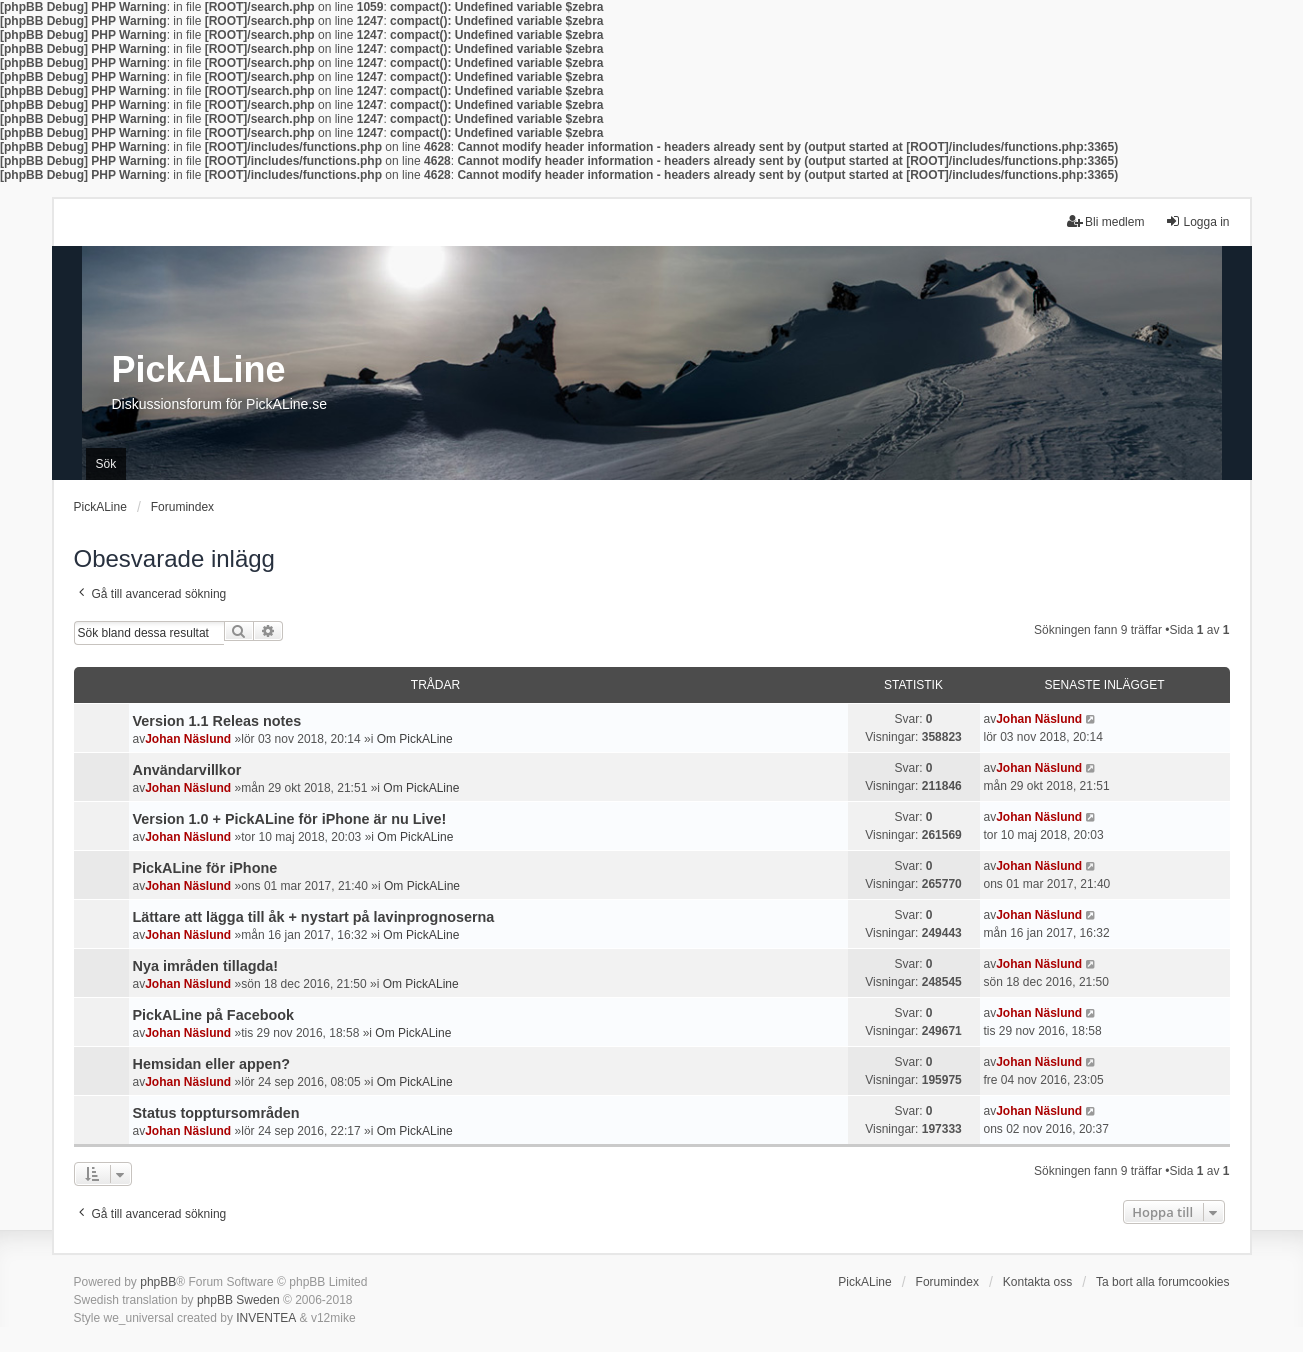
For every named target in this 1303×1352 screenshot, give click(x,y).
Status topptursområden (216, 1113)
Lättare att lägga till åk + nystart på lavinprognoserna (314, 917)
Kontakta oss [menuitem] (1037, 1282)
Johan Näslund (188, 739)
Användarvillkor (187, 770)
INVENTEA (266, 1318)
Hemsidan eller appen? (212, 1064)
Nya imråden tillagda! (206, 966)
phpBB (158, 1282)
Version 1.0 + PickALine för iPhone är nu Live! (290, 819)
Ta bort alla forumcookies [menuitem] (1162, 1282)
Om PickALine (415, 739)
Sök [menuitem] (106, 464)
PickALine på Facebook (214, 1015)
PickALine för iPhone (205, 868)
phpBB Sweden (238, 1300)
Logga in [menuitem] (1197, 221)
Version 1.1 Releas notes (217, 721)
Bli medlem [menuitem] (1105, 221)
